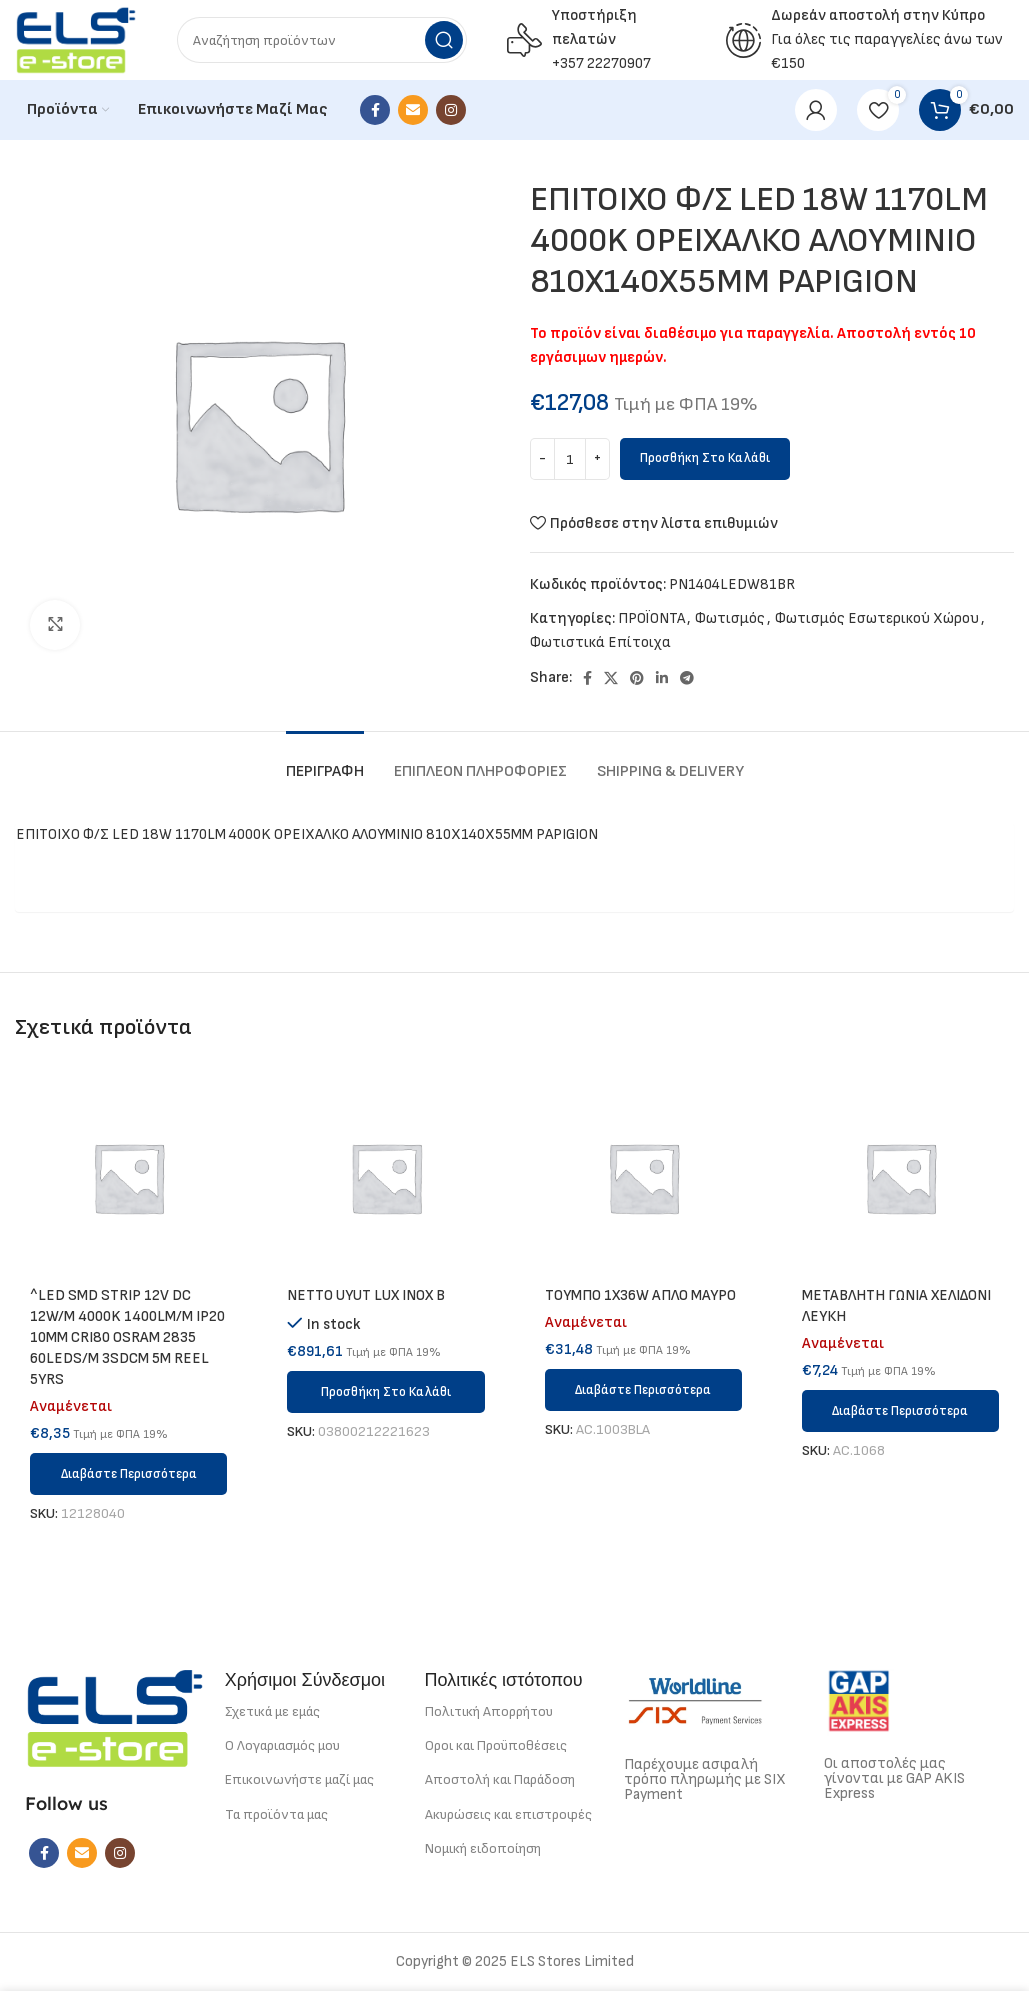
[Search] (322, 40)
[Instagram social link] (451, 110)
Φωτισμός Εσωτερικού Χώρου (877, 618)
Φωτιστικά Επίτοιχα (600, 642)
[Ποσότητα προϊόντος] (570, 459)
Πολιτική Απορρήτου (489, 1711)
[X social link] (611, 678)
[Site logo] (76, 39)
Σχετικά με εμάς (272, 1711)
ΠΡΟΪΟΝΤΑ (651, 618)
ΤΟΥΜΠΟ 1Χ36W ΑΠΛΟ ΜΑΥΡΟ (640, 1295)
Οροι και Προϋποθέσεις (496, 1745)
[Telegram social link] (687, 678)
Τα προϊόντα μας (276, 1814)
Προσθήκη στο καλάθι (705, 458)
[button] (385, 1392)
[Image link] (115, 1717)
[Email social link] (413, 110)
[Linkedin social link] (662, 678)
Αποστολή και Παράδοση (500, 1779)
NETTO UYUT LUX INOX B (366, 1295)
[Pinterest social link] (637, 678)
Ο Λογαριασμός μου (282, 1745)
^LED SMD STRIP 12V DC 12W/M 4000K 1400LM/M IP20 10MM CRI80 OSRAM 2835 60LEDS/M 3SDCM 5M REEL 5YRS (127, 1337)
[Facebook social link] (375, 110)
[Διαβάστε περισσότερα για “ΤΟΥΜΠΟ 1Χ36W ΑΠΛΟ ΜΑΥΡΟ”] (643, 1390)
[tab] (325, 761)
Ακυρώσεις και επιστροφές (508, 1814)
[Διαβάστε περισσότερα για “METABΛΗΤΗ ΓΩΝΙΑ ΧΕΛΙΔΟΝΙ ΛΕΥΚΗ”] (900, 1411)
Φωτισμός (730, 618)
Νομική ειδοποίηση (483, 1848)
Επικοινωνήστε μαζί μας (299, 1779)
